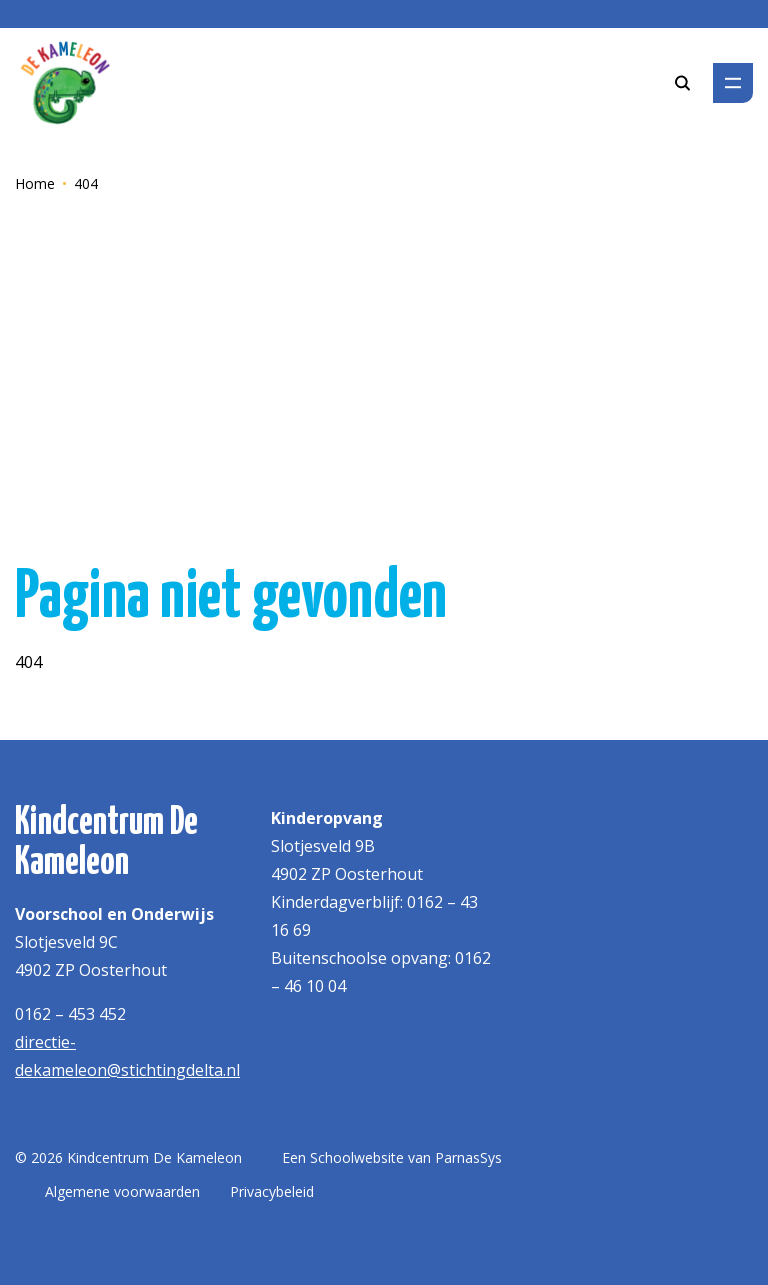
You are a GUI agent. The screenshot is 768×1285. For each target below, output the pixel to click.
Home (35, 183)
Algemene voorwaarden (122, 1191)
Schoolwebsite (357, 1157)
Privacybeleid (272, 1191)
